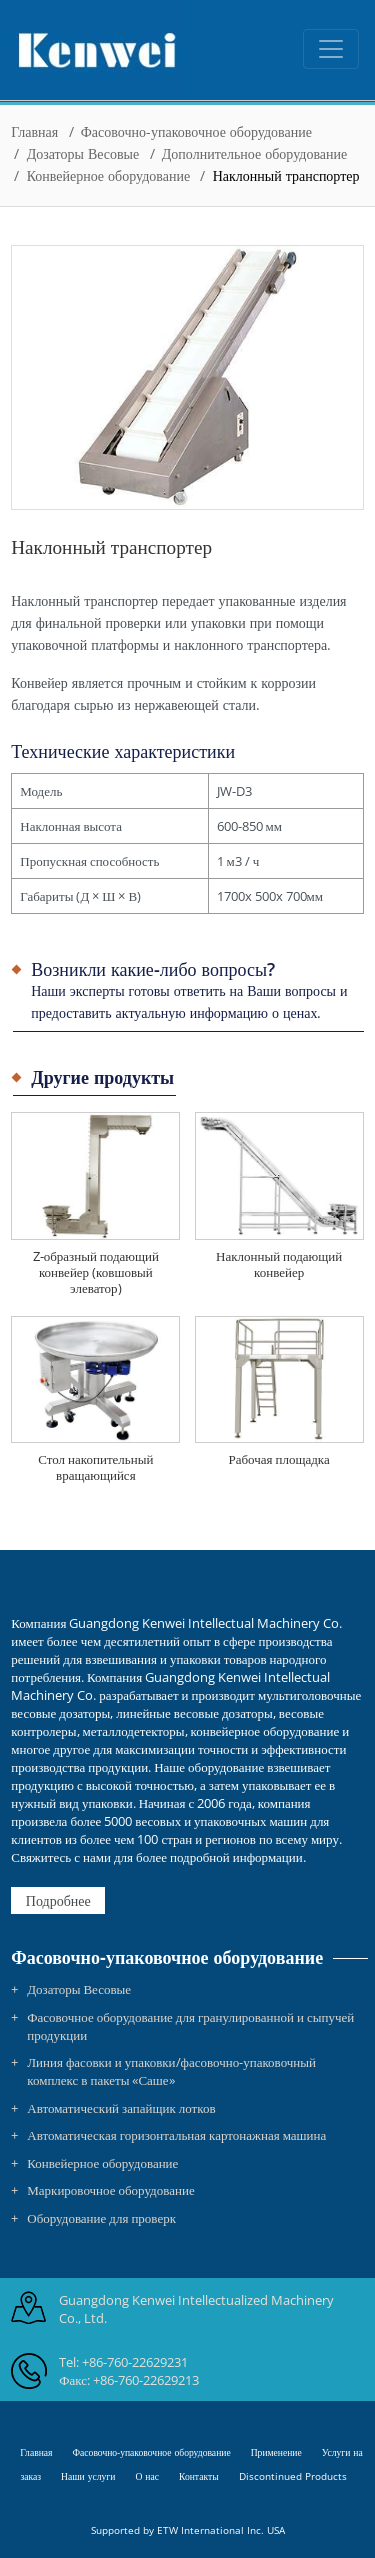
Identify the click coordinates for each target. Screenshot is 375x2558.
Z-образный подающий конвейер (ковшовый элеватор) (96, 1272)
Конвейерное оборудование (108, 175)
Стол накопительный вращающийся (95, 1467)
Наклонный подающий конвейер (279, 1264)
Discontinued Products (293, 2476)
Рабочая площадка (278, 1459)
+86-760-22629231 (135, 2362)
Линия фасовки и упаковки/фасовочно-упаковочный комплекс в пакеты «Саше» (171, 2071)
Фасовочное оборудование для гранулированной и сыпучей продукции (190, 2026)
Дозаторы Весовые (83, 153)
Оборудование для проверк (101, 2218)
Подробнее (58, 1900)
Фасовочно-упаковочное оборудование (196, 131)
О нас (147, 2476)
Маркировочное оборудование (110, 2190)
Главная (34, 131)
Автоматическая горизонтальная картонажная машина (176, 2135)
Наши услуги (88, 2476)
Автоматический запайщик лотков (121, 2108)
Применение (276, 2452)
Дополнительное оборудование (254, 153)
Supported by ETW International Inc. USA (188, 2530)
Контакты (199, 2476)
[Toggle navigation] (331, 49)
